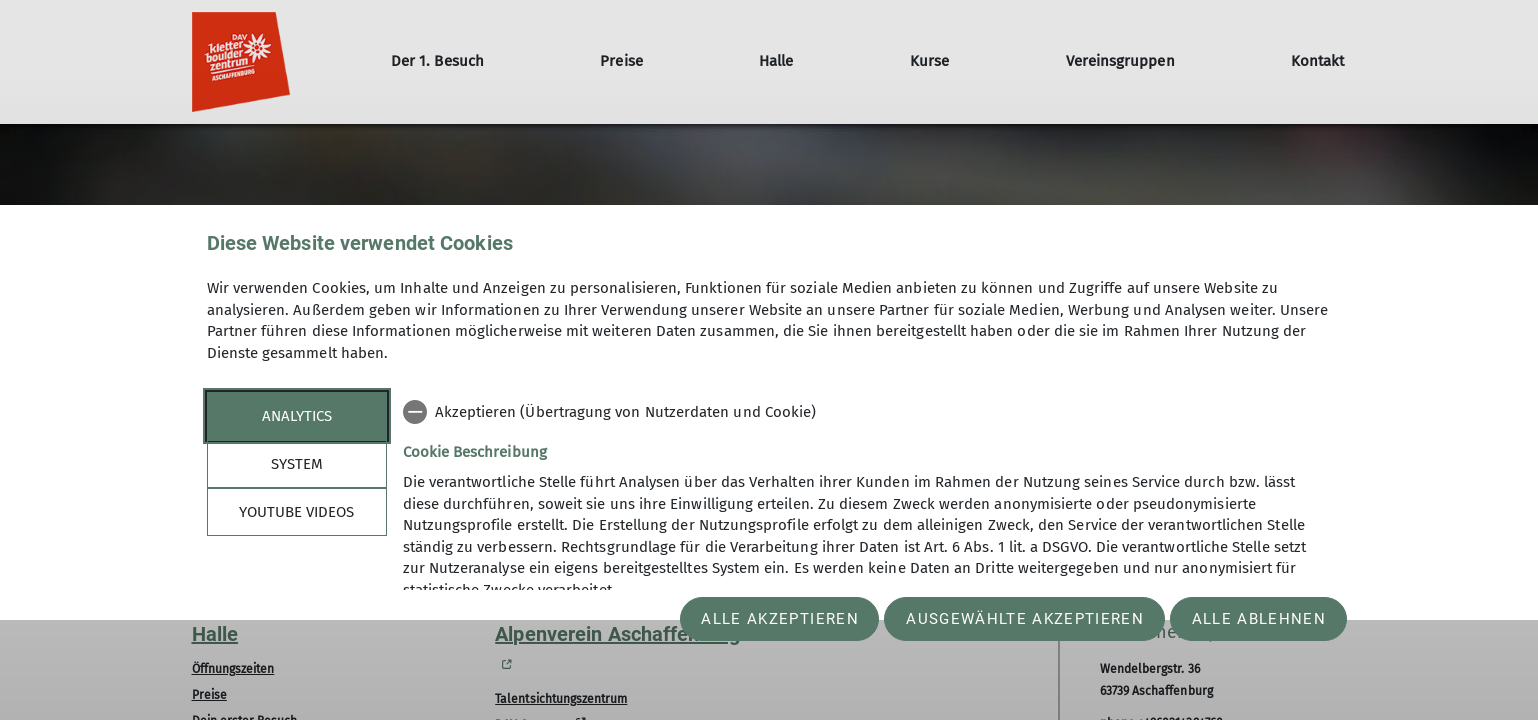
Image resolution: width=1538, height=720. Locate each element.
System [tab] (297, 464)
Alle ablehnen (1259, 619)
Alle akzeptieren (779, 619)
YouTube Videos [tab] (296, 512)
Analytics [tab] (297, 416)
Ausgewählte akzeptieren (1025, 619)
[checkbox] (867, 412)
